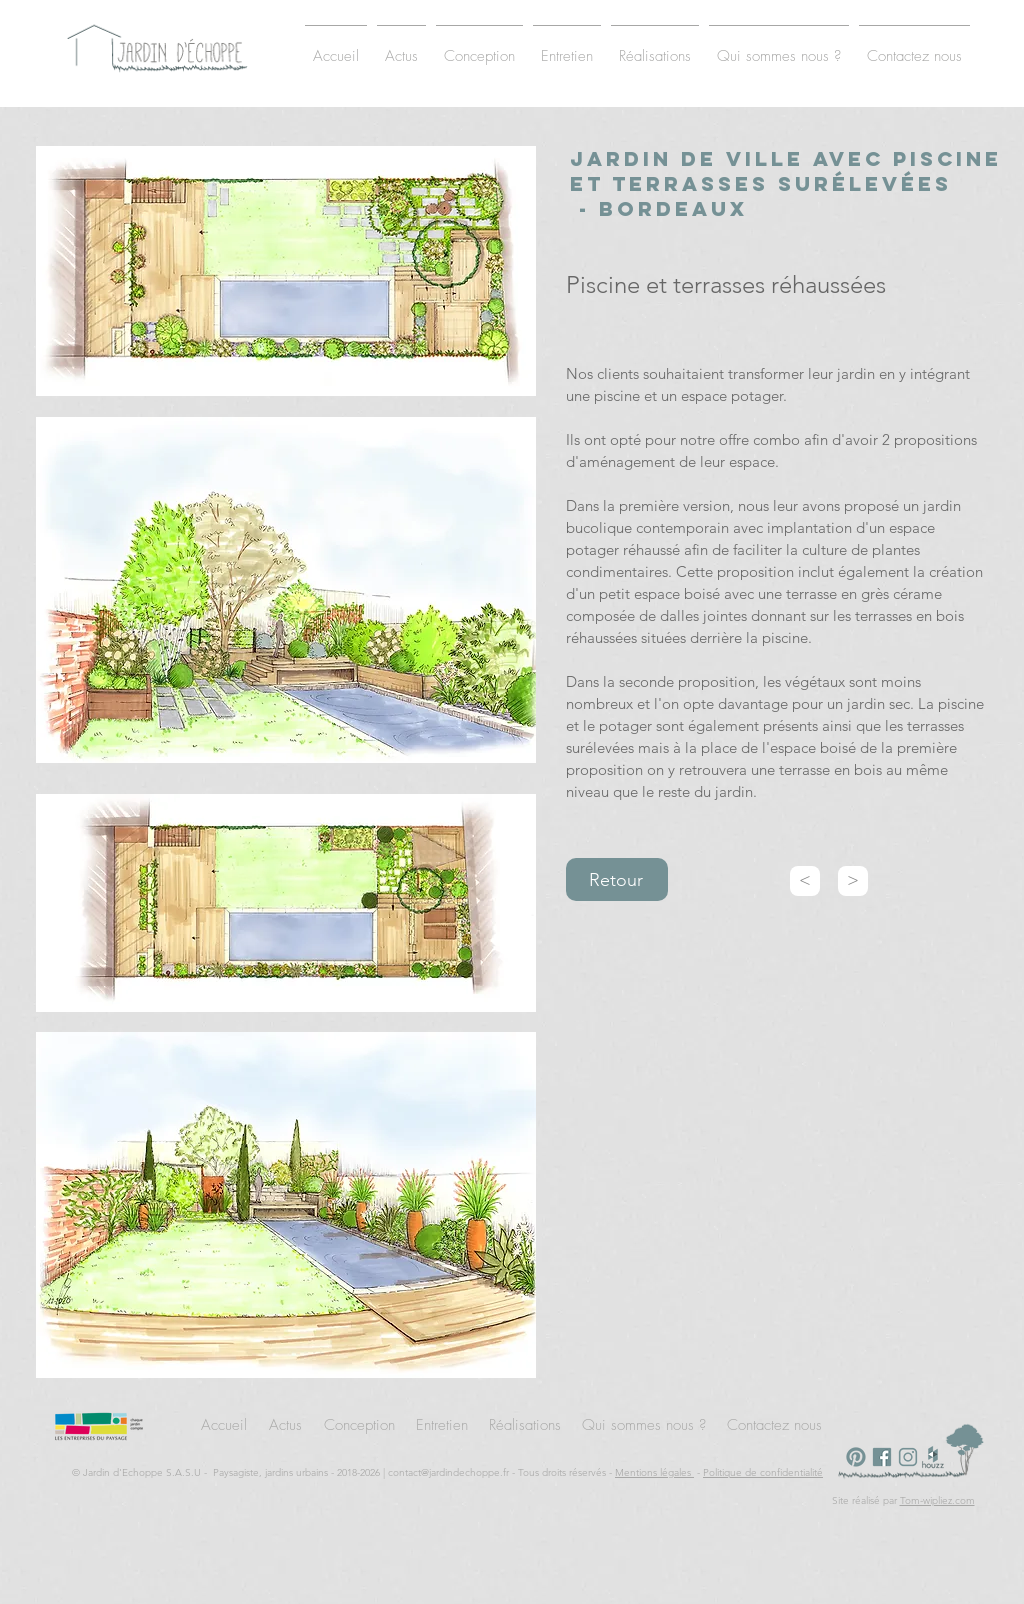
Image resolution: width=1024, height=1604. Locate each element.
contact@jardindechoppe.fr (448, 1472)
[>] (853, 881)
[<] (805, 881)
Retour (616, 880)
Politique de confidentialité (763, 1472)
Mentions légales (654, 1472)
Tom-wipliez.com (937, 1500)
